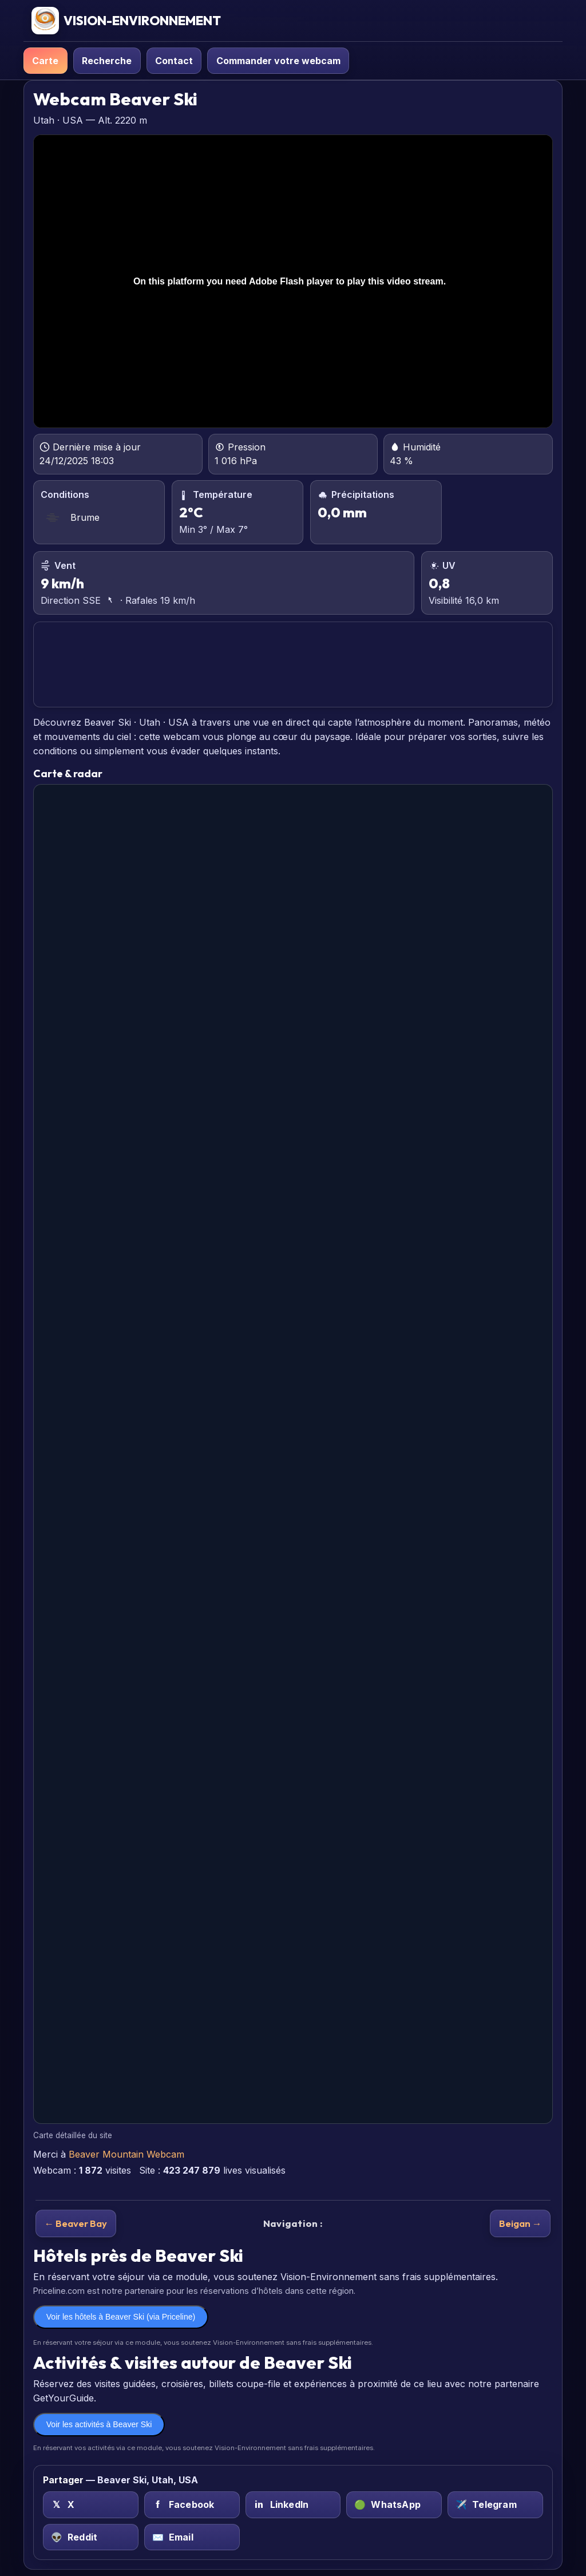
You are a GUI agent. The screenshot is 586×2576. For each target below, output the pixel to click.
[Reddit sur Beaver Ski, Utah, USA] (90, 2537)
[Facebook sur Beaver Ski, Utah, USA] (192, 2504)
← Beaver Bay (75, 2223)
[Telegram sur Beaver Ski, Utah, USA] (495, 2504)
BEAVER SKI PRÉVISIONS (292, 664)
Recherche (107, 60)
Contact (174, 60)
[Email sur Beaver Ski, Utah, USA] (192, 2537)
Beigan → (520, 2223)
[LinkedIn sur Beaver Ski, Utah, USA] (293, 2504)
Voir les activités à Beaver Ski (99, 2424)
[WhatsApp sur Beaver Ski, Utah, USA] (394, 2504)
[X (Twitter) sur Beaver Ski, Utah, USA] (90, 2504)
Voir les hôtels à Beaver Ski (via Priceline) (121, 2316)
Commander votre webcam (278, 60)
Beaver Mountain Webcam (126, 2154)
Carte (45, 60)
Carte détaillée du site (72, 2135)
